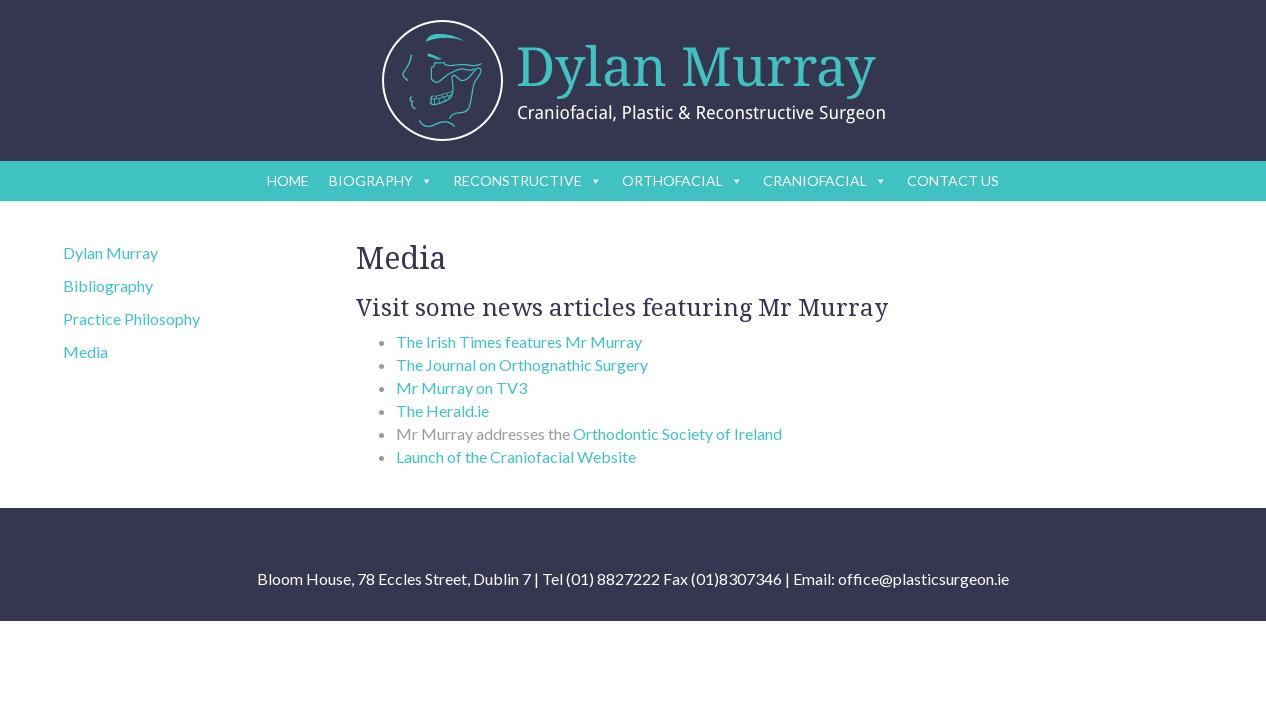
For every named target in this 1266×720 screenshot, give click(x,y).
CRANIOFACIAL (825, 180)
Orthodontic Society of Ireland (677, 433)
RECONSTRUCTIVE (527, 180)
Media (85, 351)
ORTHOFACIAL (682, 180)
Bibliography (108, 285)
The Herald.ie (442, 410)
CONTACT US (953, 180)
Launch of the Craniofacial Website (516, 456)
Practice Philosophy (131, 318)
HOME (288, 180)
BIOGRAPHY (381, 180)
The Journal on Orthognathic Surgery (522, 364)
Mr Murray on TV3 (461, 387)
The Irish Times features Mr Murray (519, 341)
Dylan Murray (110, 252)
